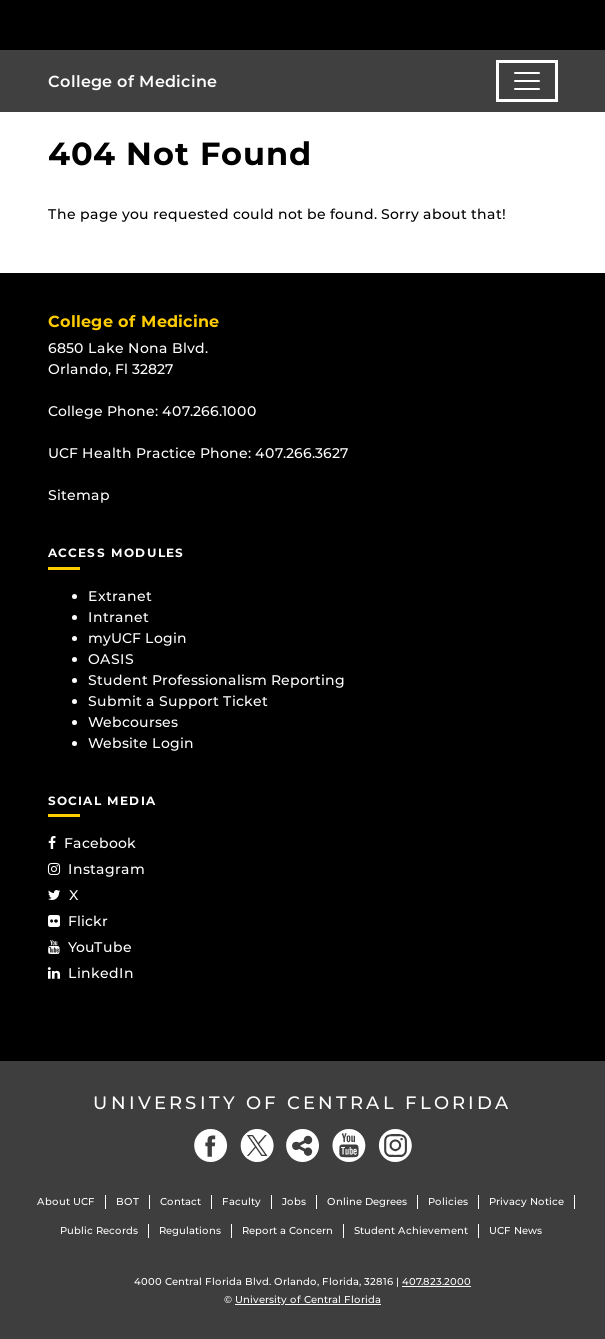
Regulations (190, 1230)
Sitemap (79, 495)
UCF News (515, 1230)
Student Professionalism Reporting (216, 680)
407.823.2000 (436, 1281)
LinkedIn (91, 973)
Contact (180, 1201)
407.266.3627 (302, 453)
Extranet (120, 596)
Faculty (241, 1201)
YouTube (90, 947)
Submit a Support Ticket (178, 701)
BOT (127, 1201)
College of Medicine (132, 81)
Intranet (118, 617)
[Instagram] (395, 1145)
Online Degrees (367, 1201)
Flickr (78, 921)
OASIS (111, 659)
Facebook (92, 843)
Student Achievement (411, 1230)
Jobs (294, 1201)
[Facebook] (211, 1145)
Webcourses (133, 722)
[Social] (303, 1145)
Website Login (141, 743)
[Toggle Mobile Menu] (585, 23)
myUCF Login (137, 638)
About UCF (66, 1201)
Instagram (96, 869)
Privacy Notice (526, 1201)
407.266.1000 (209, 411)
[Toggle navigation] (527, 81)
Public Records (99, 1230)
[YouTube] (349, 1145)
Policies (448, 1201)
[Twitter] (257, 1145)
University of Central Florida (302, 1103)
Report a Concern (287, 1230)
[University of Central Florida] (152, 24)
